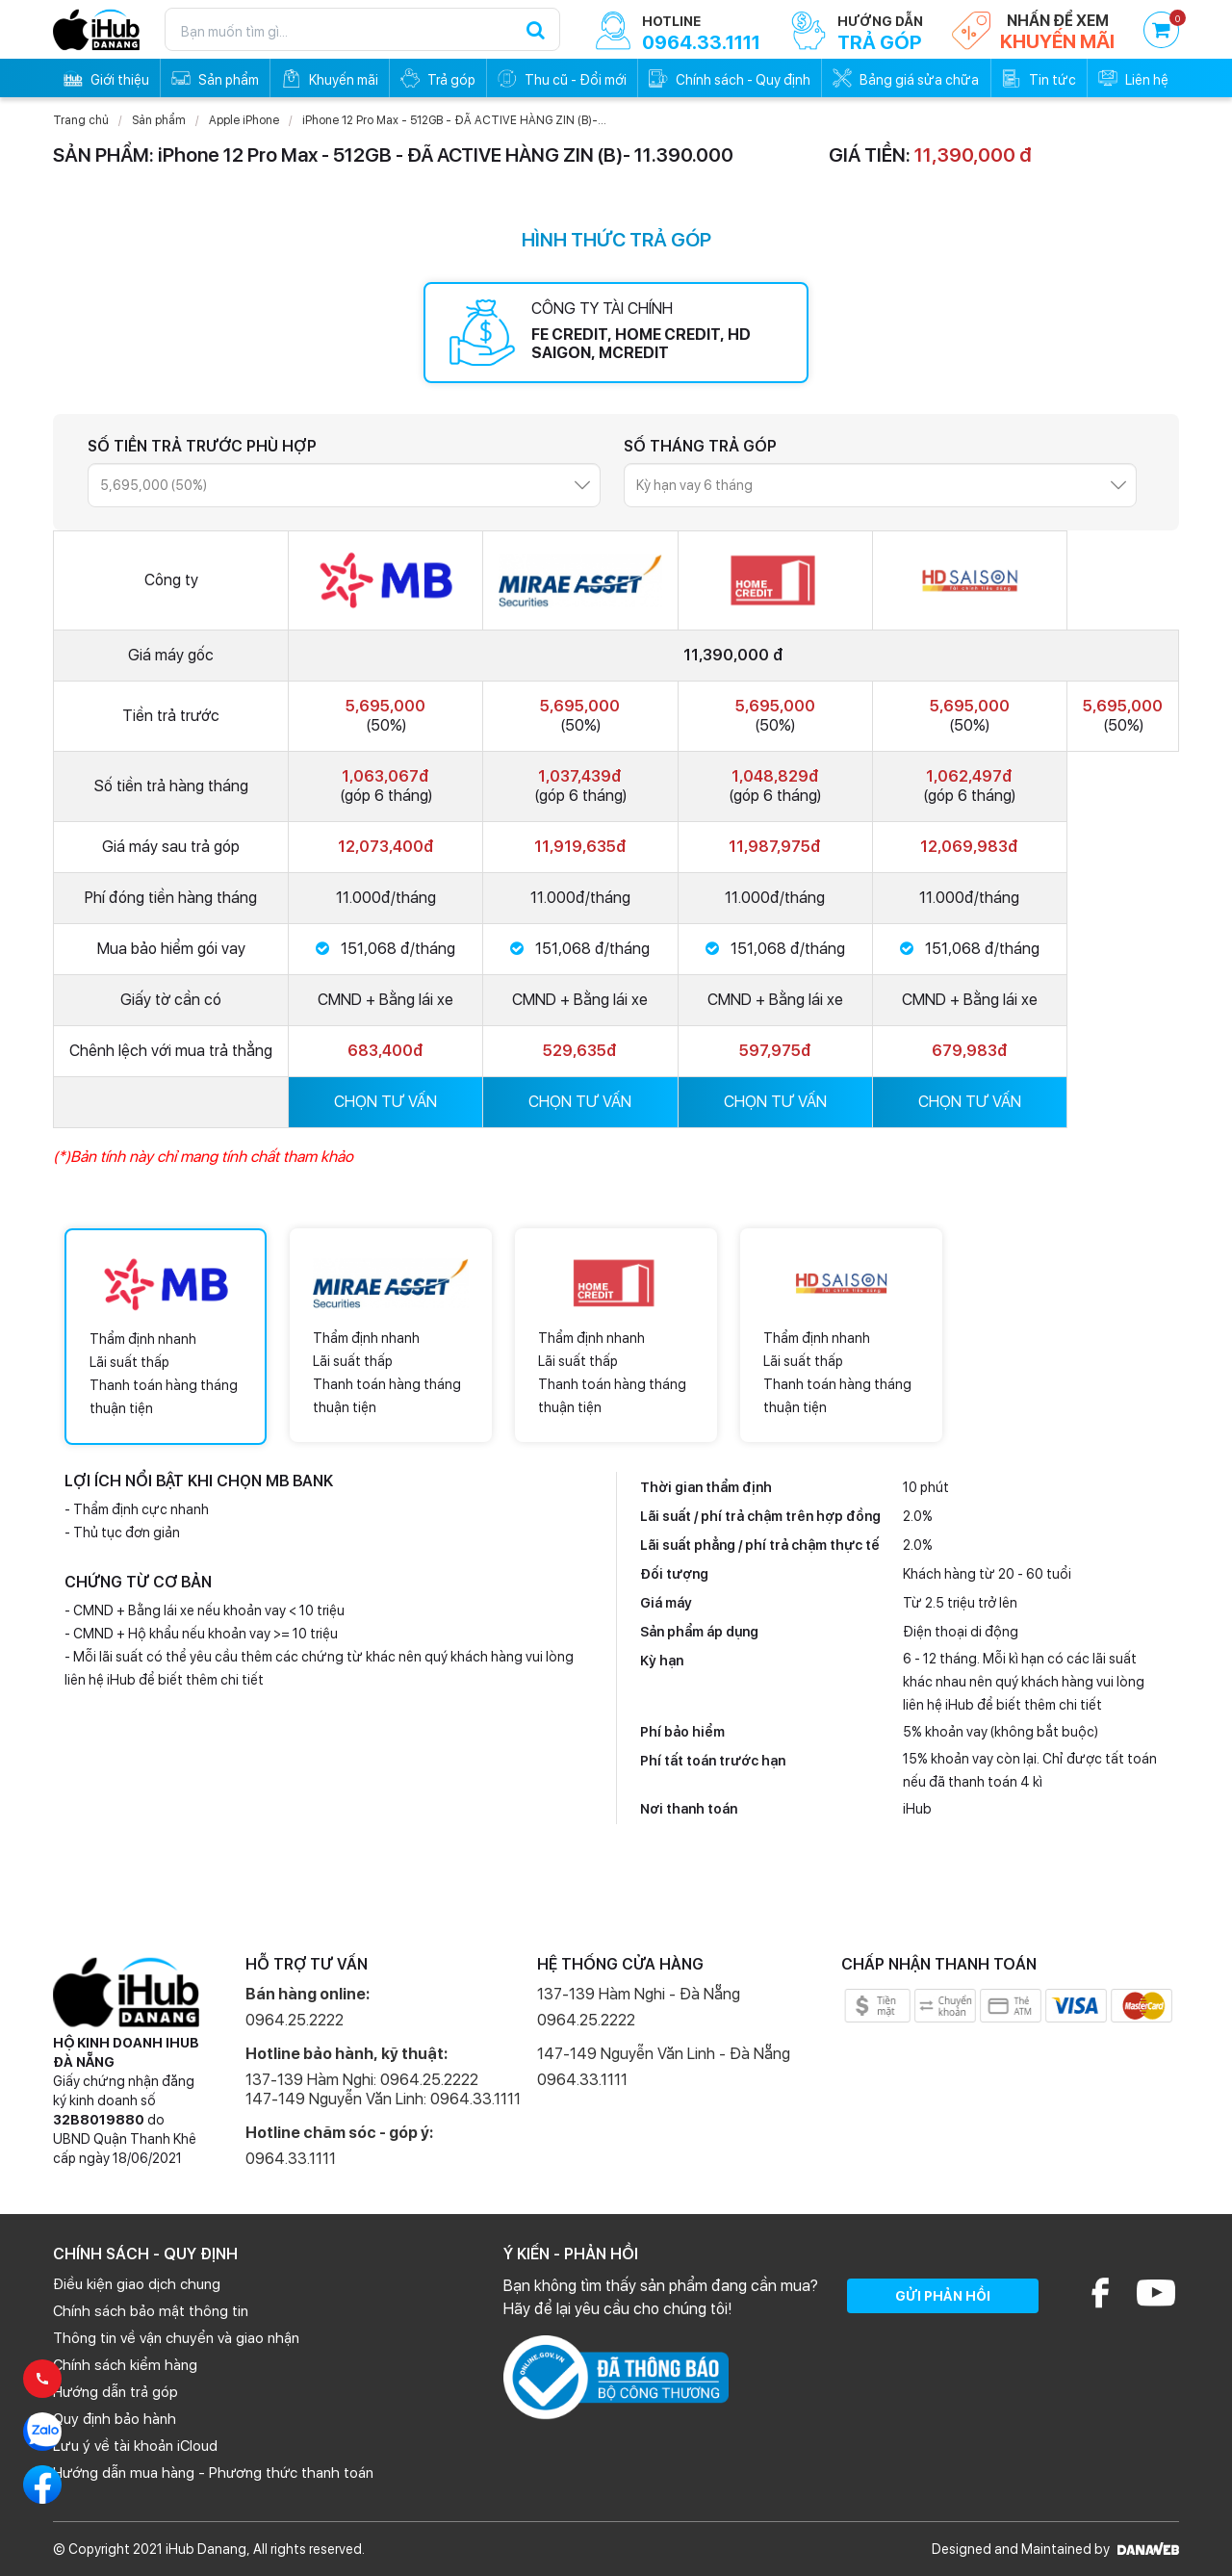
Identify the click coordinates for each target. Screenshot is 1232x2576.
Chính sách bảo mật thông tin (150, 2311)
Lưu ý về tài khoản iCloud (135, 2446)
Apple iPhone (244, 120)
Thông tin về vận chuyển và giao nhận (176, 2338)
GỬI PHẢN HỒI (942, 2296)
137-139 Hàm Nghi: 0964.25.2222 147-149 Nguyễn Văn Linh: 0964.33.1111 (383, 2089)
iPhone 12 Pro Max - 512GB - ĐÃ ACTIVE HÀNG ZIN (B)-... (454, 120)
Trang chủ (81, 120)
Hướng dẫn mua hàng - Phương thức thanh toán (213, 2473)
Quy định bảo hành (114, 2419)
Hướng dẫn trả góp (115, 2392)
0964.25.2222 (294, 2020)
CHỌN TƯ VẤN (385, 1102)
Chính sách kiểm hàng (125, 2365)
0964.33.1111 (290, 2159)
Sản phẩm (159, 120)
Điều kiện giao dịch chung (136, 2284)
